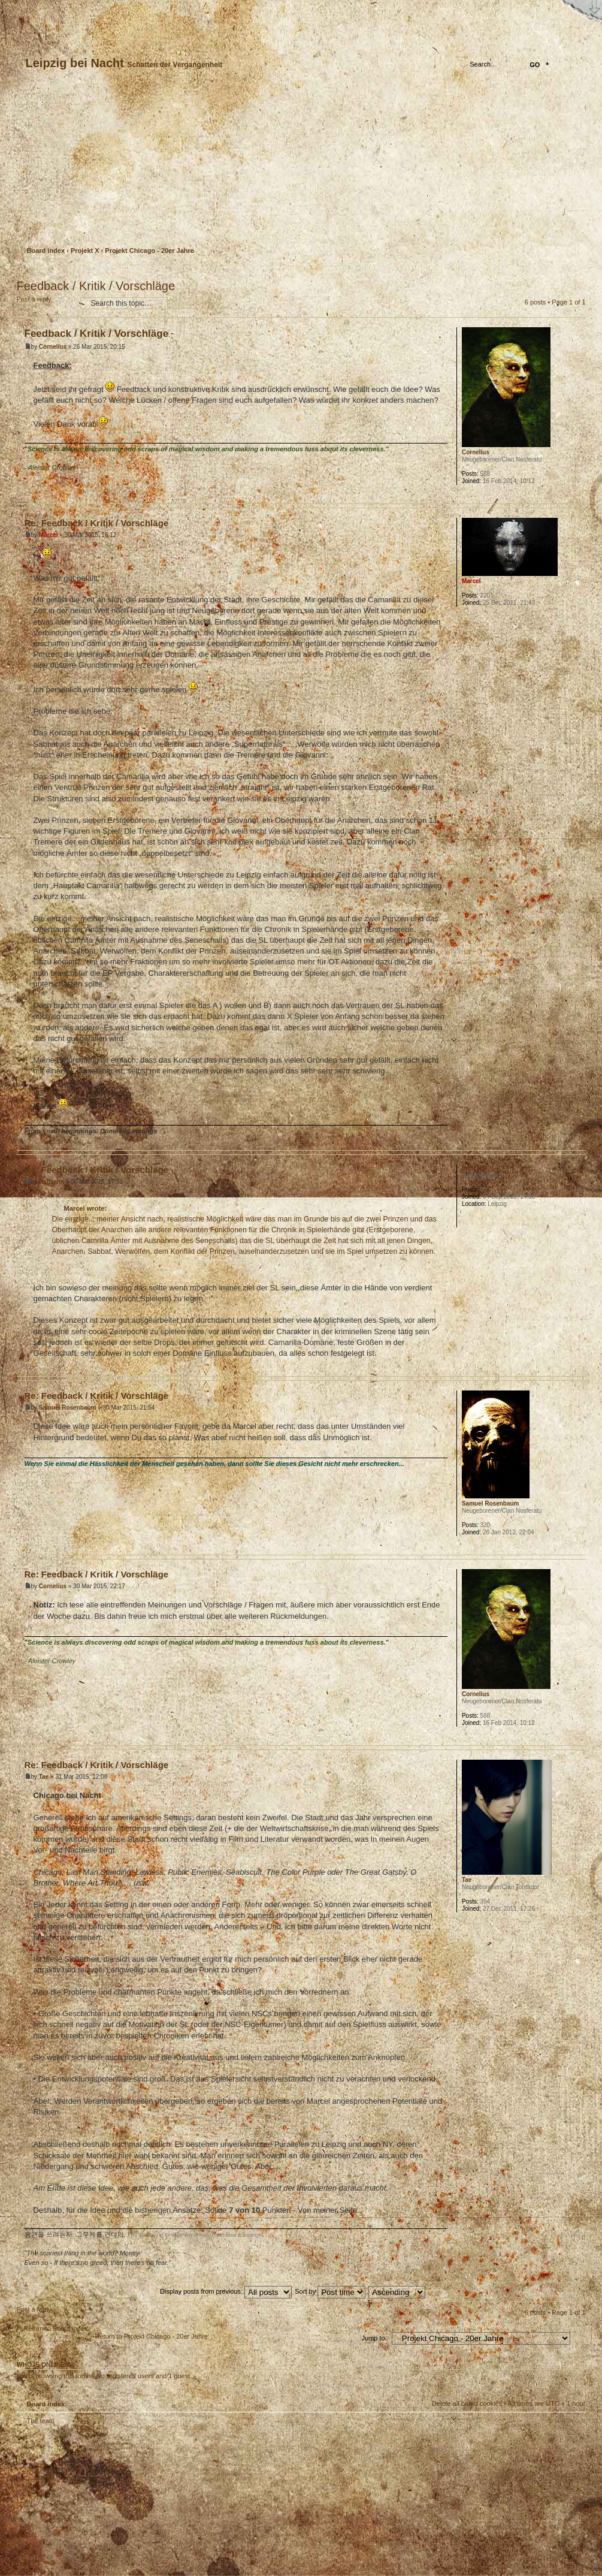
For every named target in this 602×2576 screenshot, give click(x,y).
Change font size (69, 10)
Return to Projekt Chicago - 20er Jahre (151, 2336)
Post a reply (45, 302)
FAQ (111, 10)
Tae (44, 1776)
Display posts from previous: (226, 2291)
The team (41, 2420)
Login (53, 224)
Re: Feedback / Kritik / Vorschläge (97, 523)
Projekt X (85, 250)
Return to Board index (56, 2328)
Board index (300, 165)
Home (27, 10)
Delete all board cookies (467, 2403)
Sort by (330, 2291)
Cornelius (52, 346)
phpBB (151, 2500)
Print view (576, 270)
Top (576, 494)
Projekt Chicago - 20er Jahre (149, 250)
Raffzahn (51, 1181)
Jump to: (374, 2338)
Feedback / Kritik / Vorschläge (96, 285)
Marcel (48, 535)
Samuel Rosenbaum (67, 1407)
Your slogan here (205, 2502)
